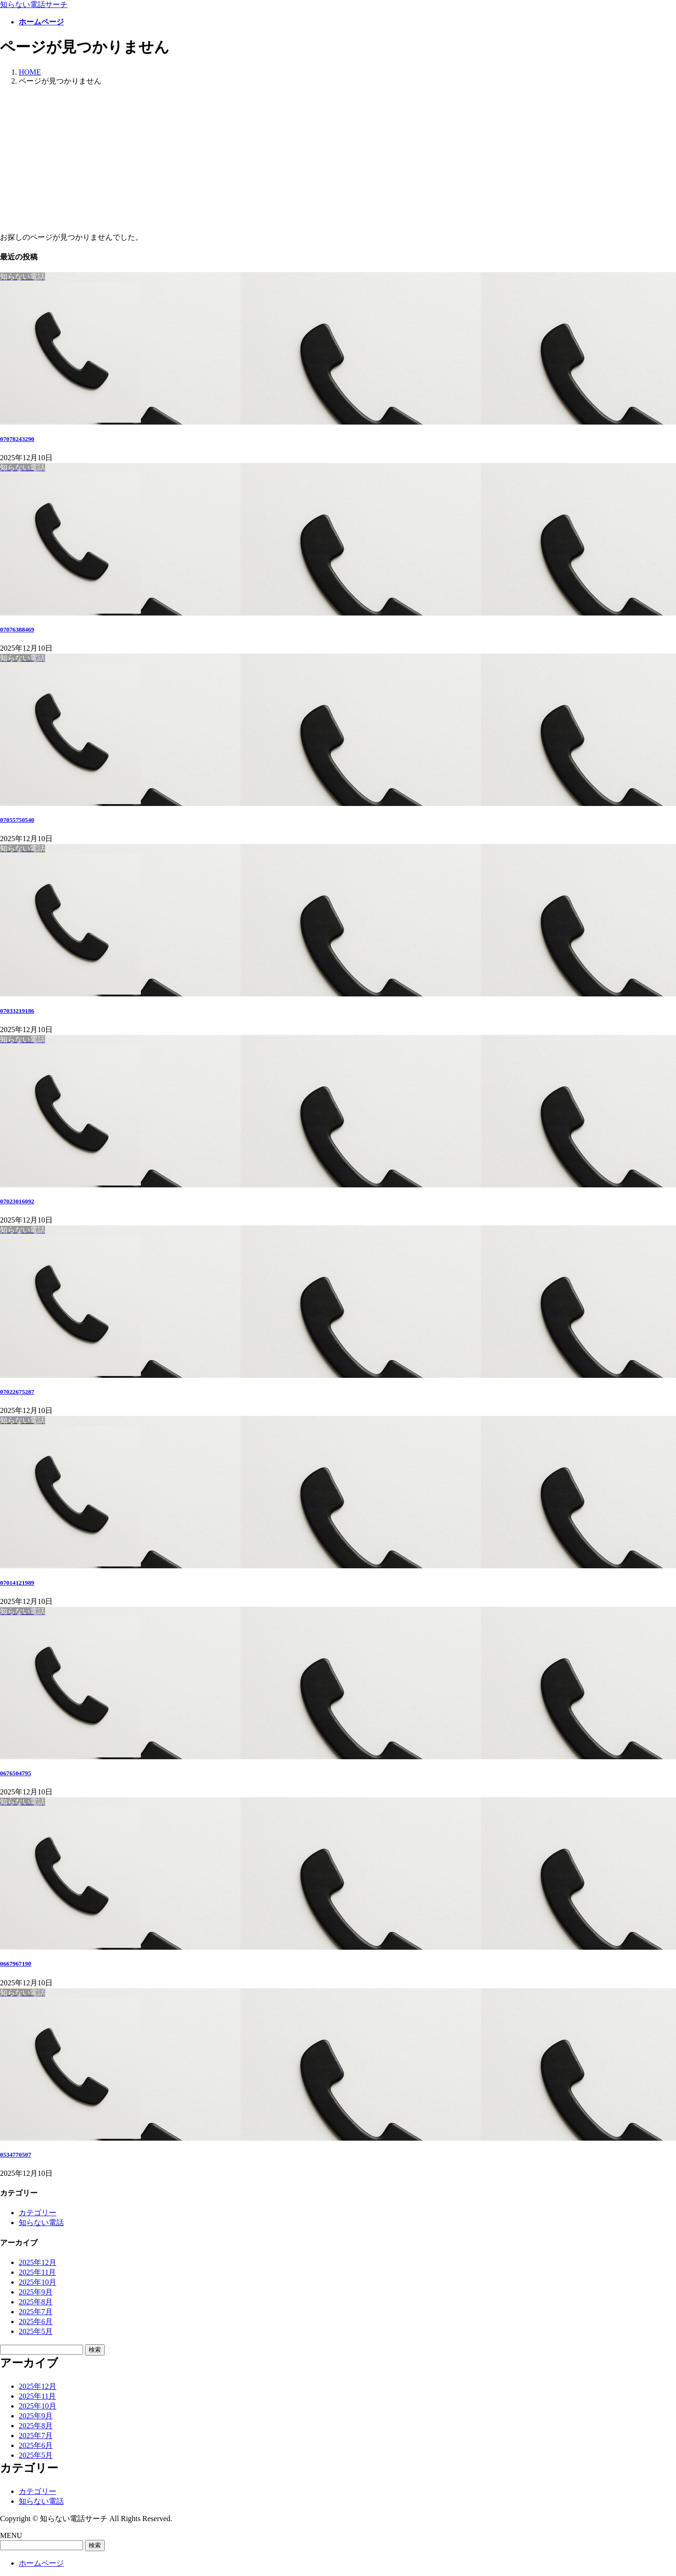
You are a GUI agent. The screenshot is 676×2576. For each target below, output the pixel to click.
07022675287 (17, 1391)
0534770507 (15, 2154)
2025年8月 (36, 2302)
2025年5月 (36, 2331)
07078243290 (17, 438)
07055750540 (17, 819)
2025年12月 (37, 2262)
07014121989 (17, 1582)
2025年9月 (36, 2292)
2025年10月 (37, 2282)
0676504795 (15, 1773)
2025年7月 (36, 2312)
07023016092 (17, 1201)
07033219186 (17, 1010)
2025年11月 (37, 2272)
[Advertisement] (338, 159)
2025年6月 (36, 2321)
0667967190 (15, 1963)
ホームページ (41, 2563)
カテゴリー (37, 2213)
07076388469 (17, 629)
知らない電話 (41, 2222)
